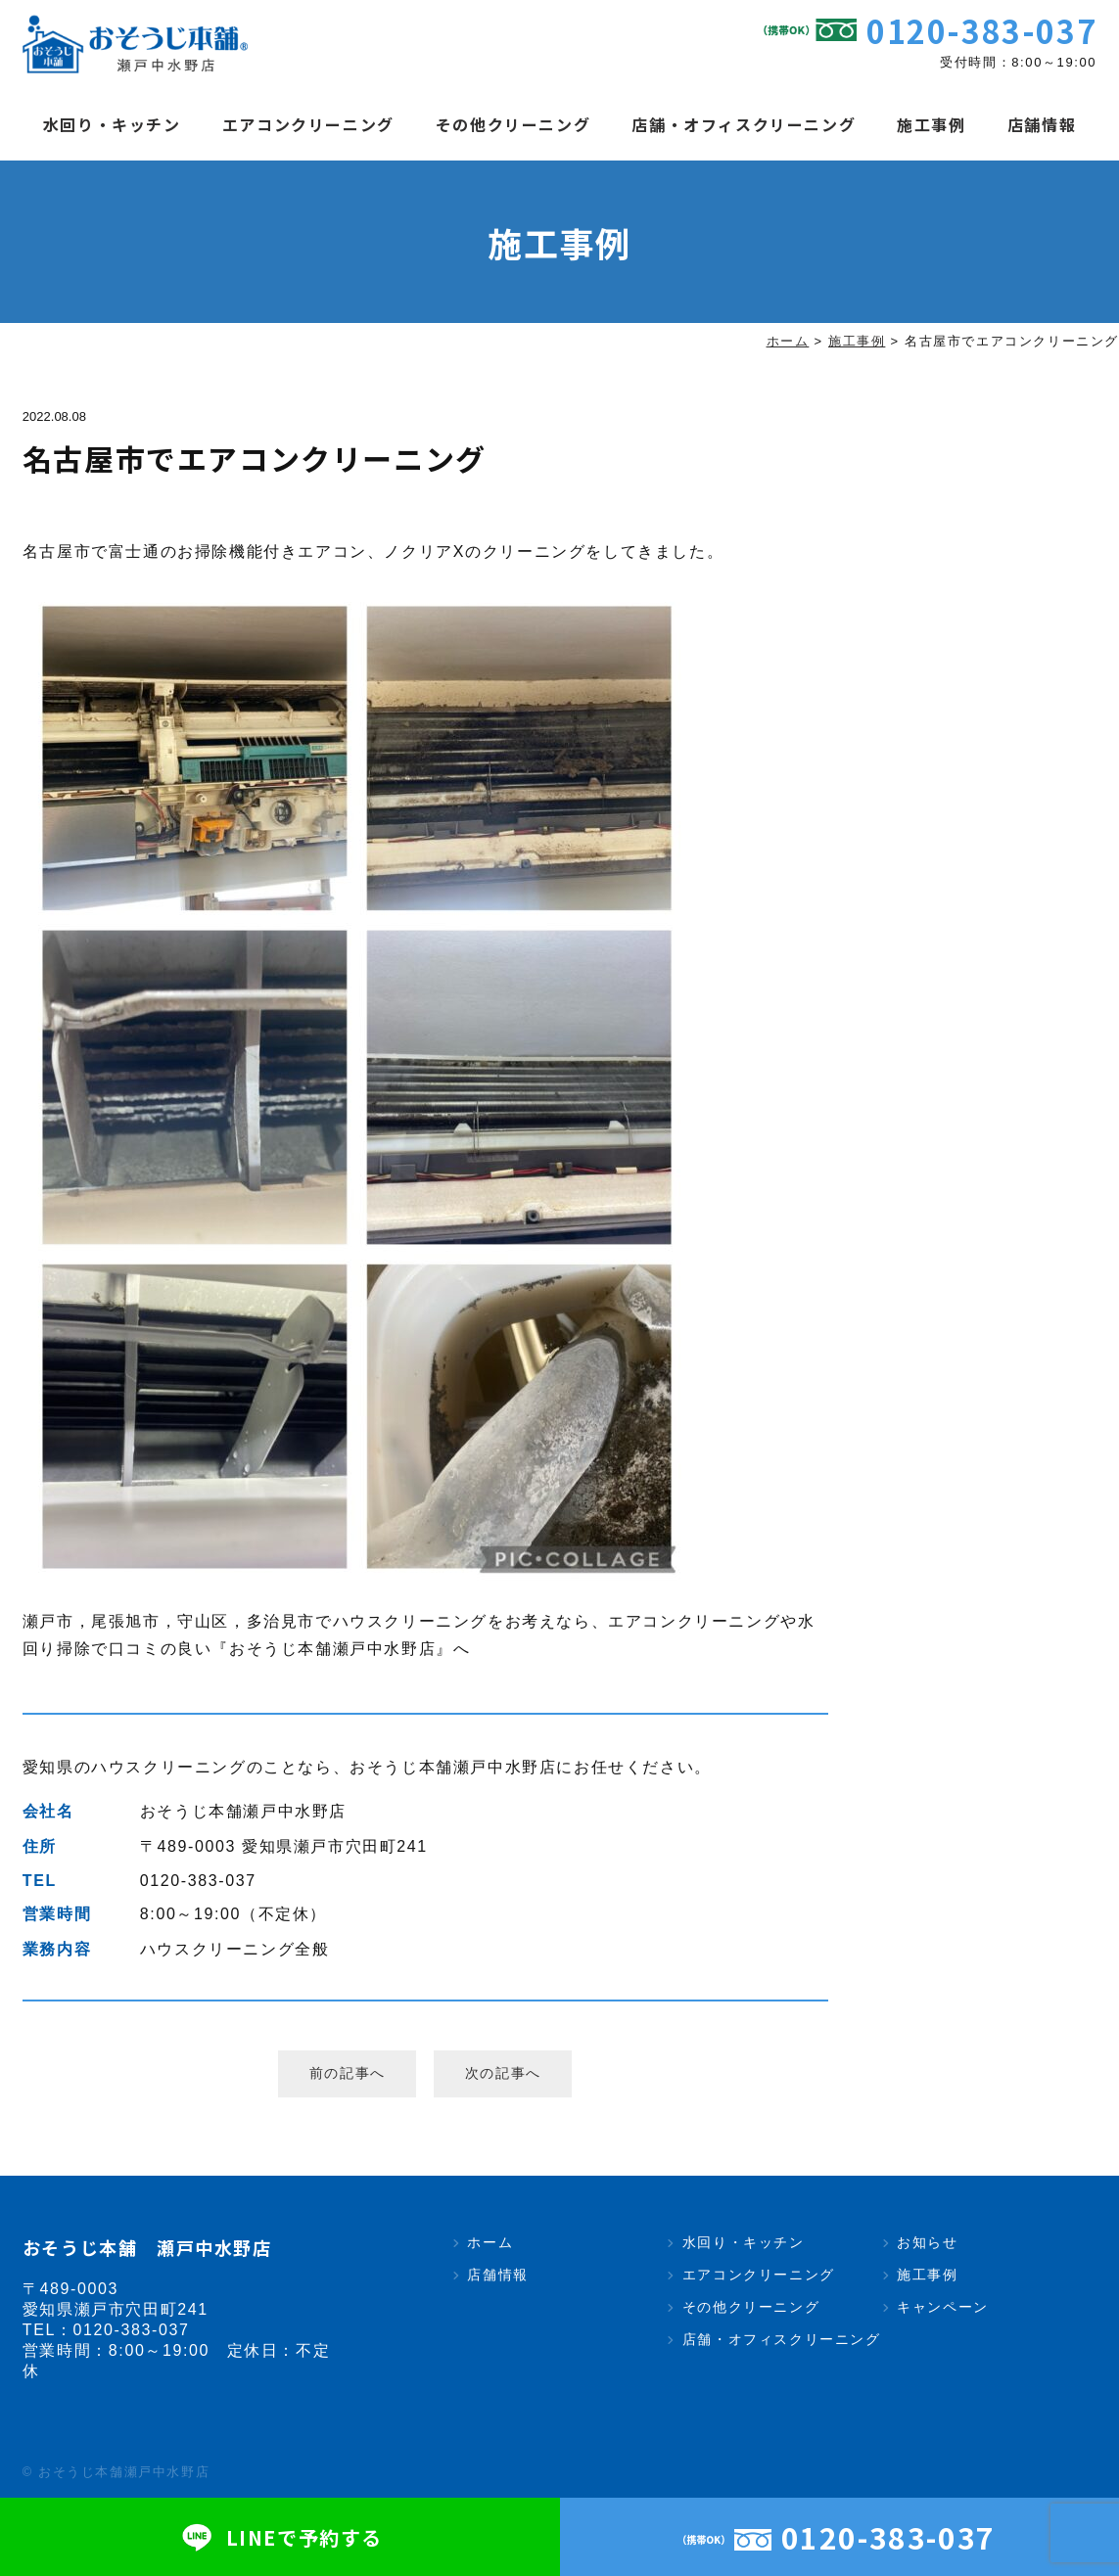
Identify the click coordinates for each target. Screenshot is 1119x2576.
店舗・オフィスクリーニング (743, 124)
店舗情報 (1041, 124)
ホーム (490, 2242)
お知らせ (927, 2242)
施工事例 (931, 124)
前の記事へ (347, 2073)
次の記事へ (503, 2073)
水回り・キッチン (112, 124)
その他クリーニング (513, 124)
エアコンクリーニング (308, 124)
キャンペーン (943, 2307)
